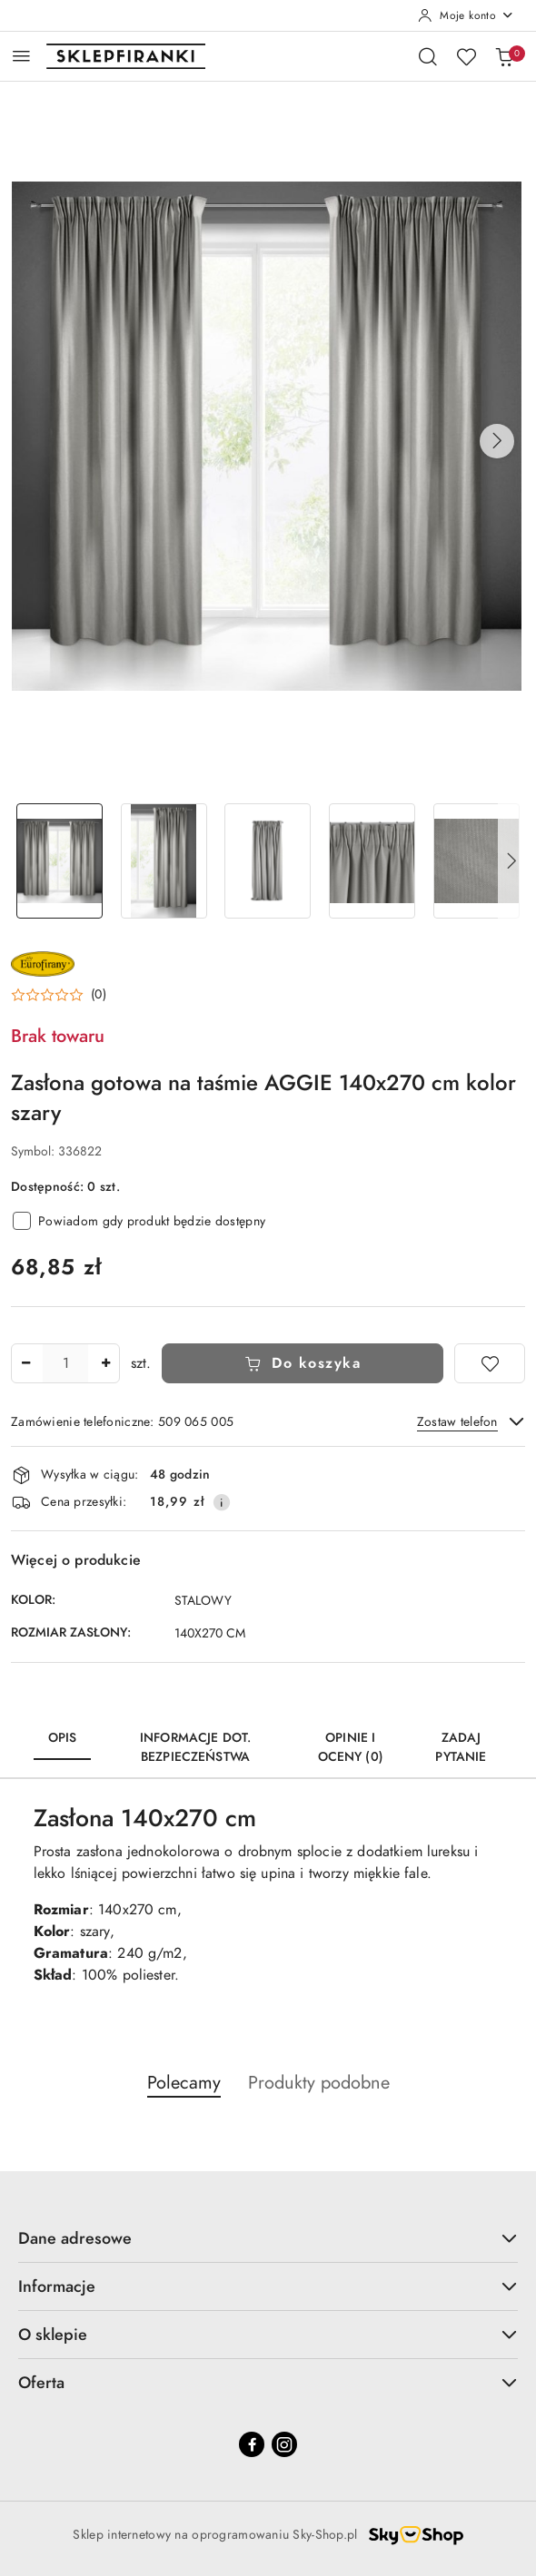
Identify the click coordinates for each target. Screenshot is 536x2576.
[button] (497, 441)
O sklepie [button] (268, 2334)
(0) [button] (98, 994)
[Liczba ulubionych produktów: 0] (466, 56)
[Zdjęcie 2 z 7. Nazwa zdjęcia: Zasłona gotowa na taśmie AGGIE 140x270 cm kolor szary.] (164, 861)
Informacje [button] (268, 2286)
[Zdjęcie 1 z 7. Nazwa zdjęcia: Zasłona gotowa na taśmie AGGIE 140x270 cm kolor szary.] (59, 861)
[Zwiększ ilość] (105, 1363)
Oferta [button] (268, 2382)
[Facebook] (251, 2444)
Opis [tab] (62, 1737)
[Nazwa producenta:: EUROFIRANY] (42, 962)
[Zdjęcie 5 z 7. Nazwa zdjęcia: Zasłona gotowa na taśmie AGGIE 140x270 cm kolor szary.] (476, 861)
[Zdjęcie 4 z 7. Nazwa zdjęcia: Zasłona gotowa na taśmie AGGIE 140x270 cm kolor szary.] (372, 861)
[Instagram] (284, 2444)
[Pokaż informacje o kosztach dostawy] (222, 1502)
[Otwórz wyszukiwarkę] (428, 56)
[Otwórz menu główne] (21, 55)
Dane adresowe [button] (268, 2238)
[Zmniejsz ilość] (25, 1363)
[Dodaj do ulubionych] (489, 1363)
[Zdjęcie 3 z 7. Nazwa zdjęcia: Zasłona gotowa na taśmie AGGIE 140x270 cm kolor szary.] (268, 861)
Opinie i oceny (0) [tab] (350, 1747)
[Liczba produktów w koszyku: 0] (504, 56)
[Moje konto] (466, 15)
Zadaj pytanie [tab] (460, 1747)
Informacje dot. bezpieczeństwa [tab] (195, 1747)
